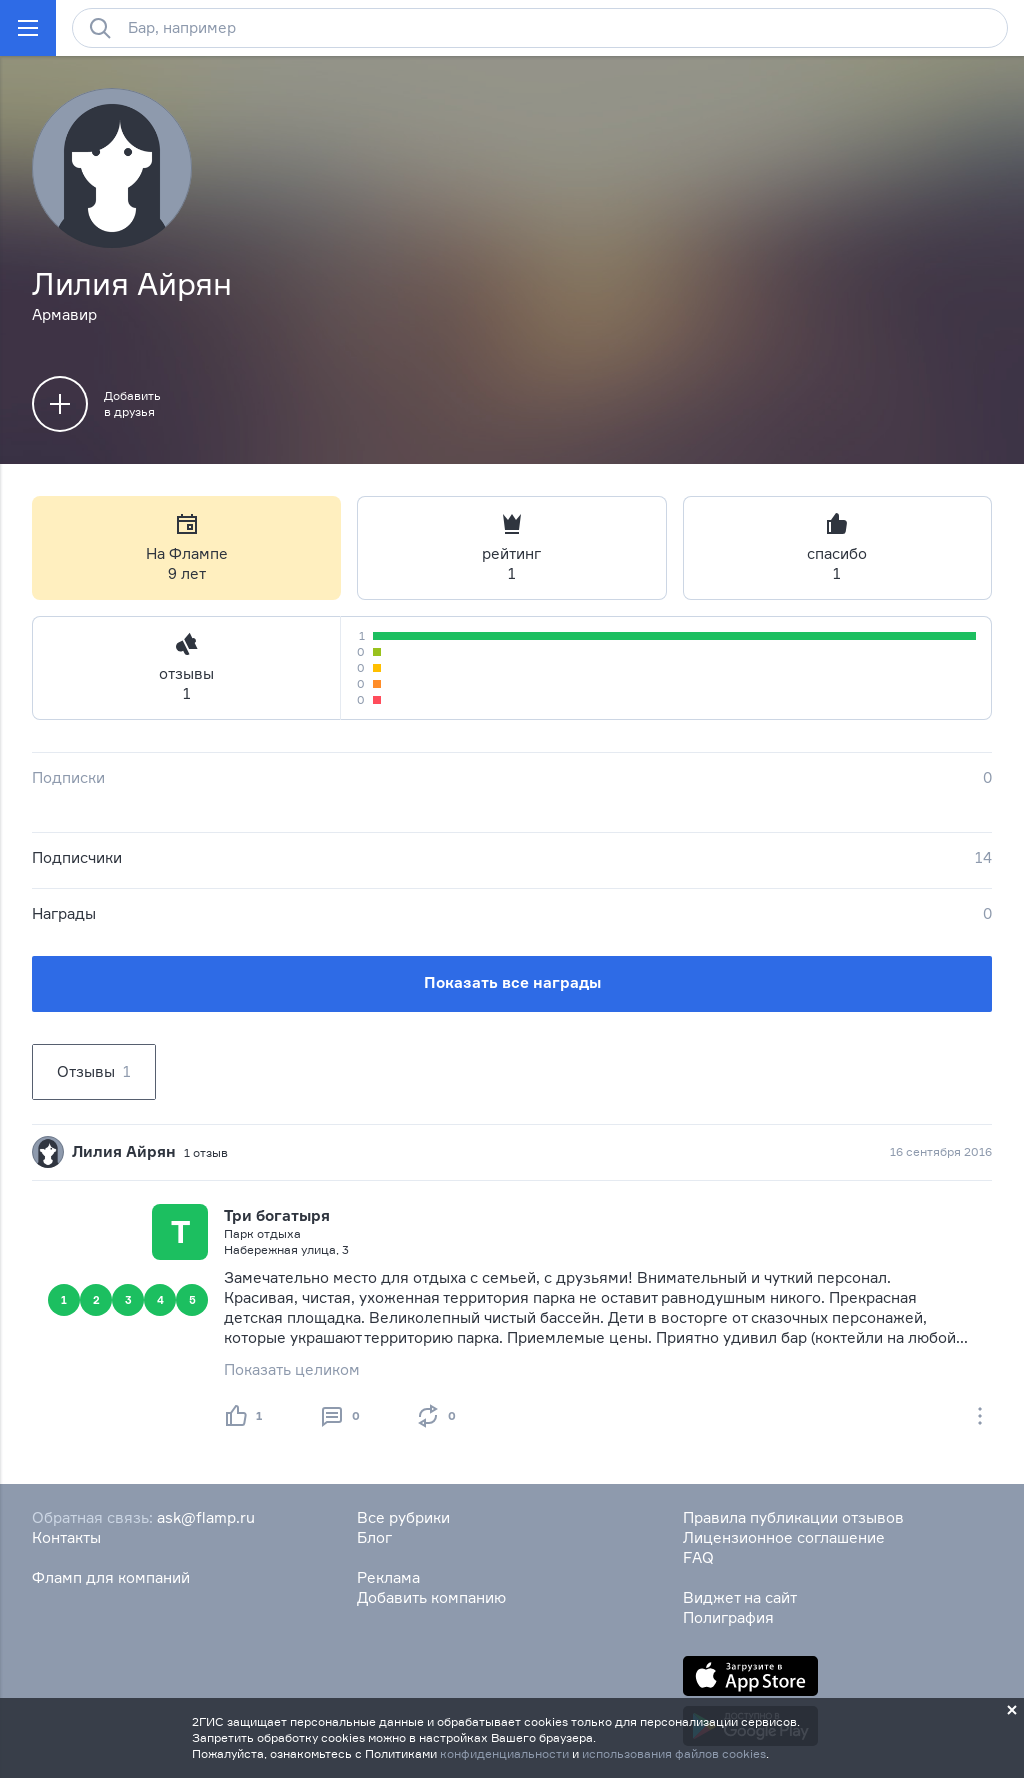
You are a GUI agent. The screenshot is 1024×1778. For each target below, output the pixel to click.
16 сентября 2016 (941, 1151)
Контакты (66, 1537)
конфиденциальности (504, 1753)
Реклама (388, 1577)
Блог (374, 1537)
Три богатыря (277, 1215)
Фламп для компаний (111, 1577)
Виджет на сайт (740, 1597)
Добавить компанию (431, 1597)
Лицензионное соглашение (784, 1537)
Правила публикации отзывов (793, 1517)
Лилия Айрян (124, 1151)
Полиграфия (728, 1617)
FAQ (698, 1557)
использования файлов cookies (674, 1753)
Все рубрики (403, 1517)
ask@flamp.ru (206, 1517)
